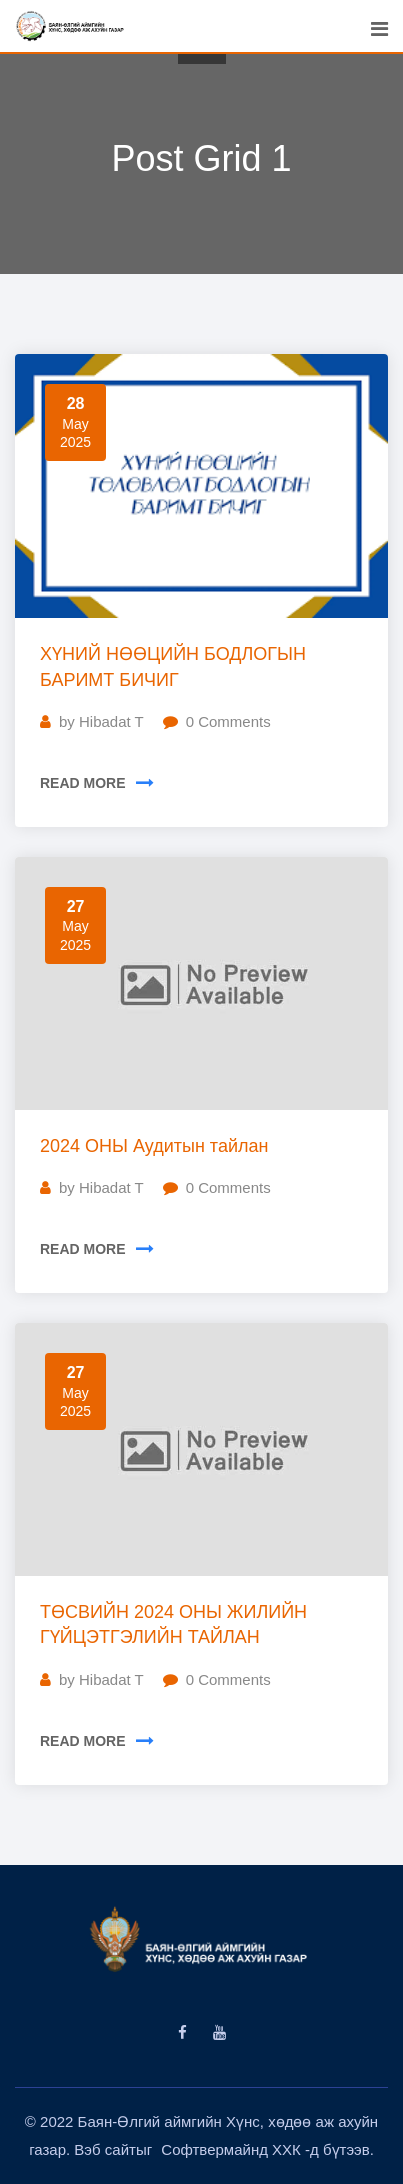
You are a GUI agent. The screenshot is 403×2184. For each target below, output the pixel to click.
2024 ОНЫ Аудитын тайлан (154, 1146)
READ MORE (83, 783)
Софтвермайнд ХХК (233, 2149)
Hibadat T (111, 721)
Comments (228, 721)
